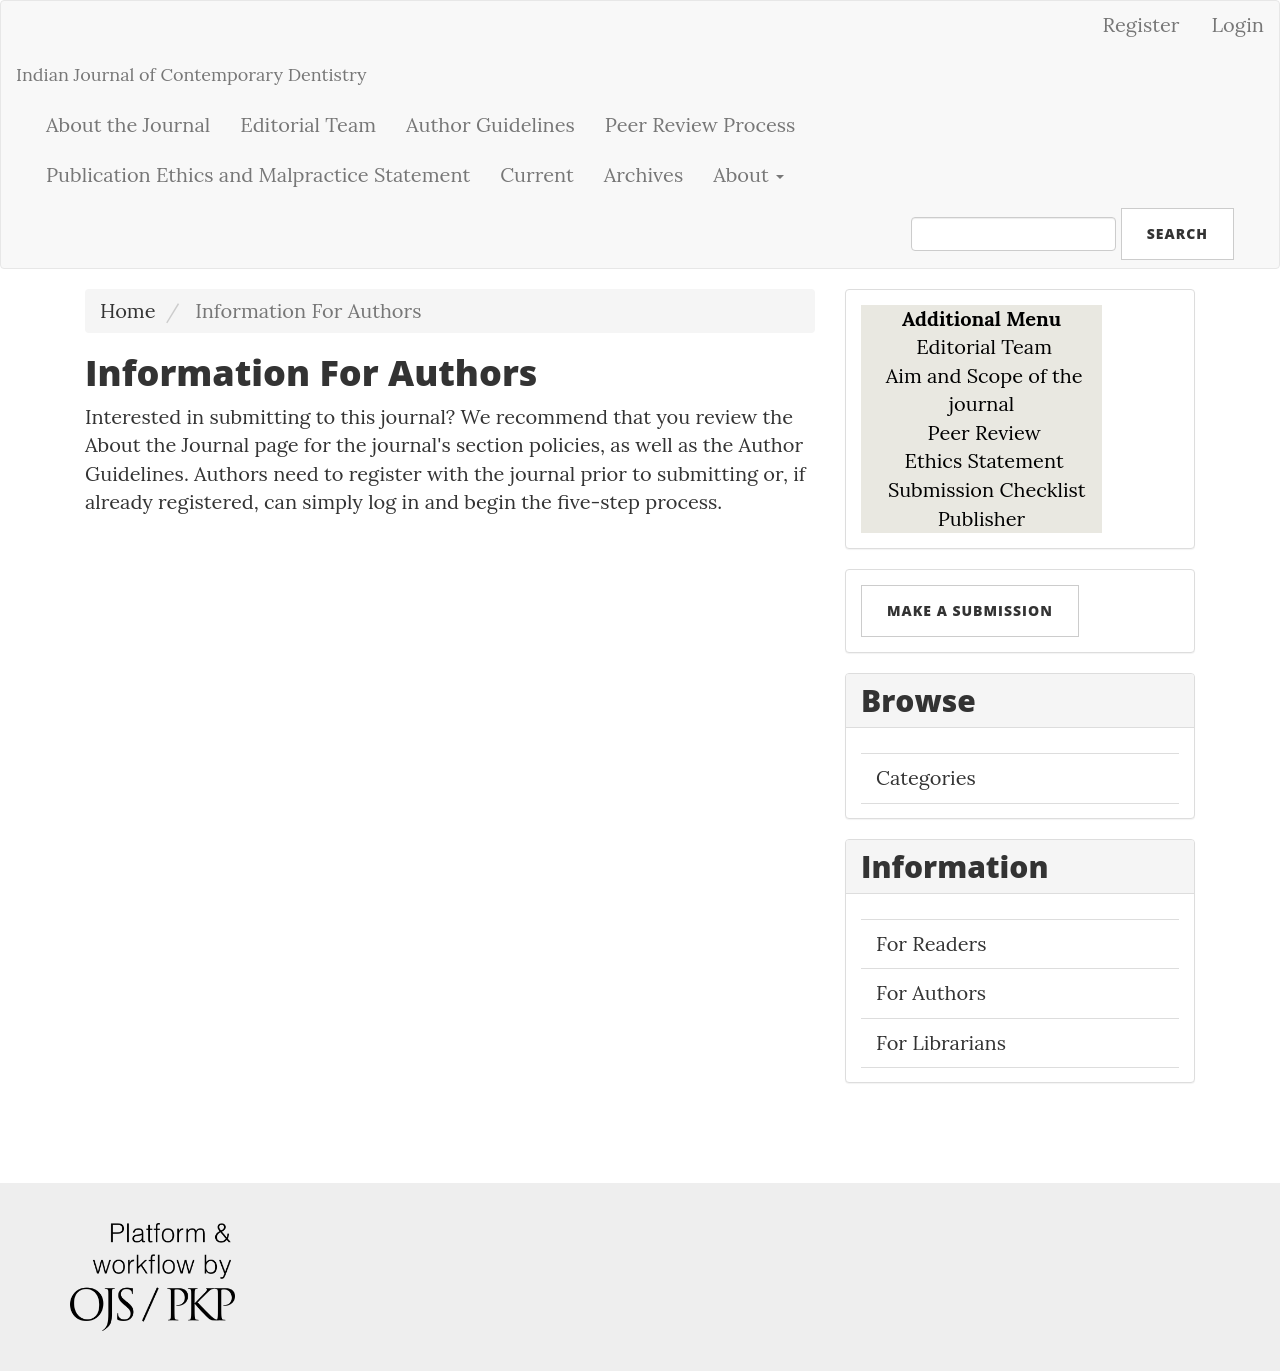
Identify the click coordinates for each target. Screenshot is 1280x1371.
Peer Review (984, 432)
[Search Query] (1013, 234)
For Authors (931, 992)
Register (1141, 24)
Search (1177, 233)
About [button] (748, 174)
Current (537, 174)
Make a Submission (970, 610)
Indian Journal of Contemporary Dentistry (191, 74)
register (385, 473)
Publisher (982, 518)
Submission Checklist (987, 489)
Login (1237, 24)
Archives (643, 174)
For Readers (931, 943)
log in (393, 501)
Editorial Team (308, 124)
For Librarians (941, 1042)
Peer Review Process (700, 124)
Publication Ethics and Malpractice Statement (258, 174)
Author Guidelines (490, 124)
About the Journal (128, 124)
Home (128, 310)
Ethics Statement (981, 460)
